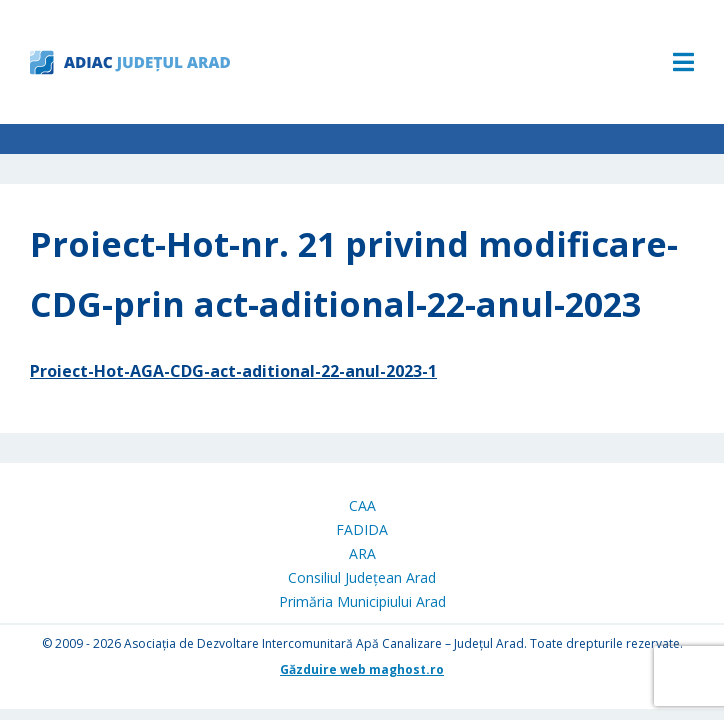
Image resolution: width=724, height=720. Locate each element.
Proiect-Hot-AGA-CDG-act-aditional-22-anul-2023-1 (233, 371)
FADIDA (362, 529)
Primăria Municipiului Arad (362, 601)
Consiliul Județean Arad (362, 577)
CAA (362, 505)
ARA (362, 553)
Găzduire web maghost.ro (362, 669)
